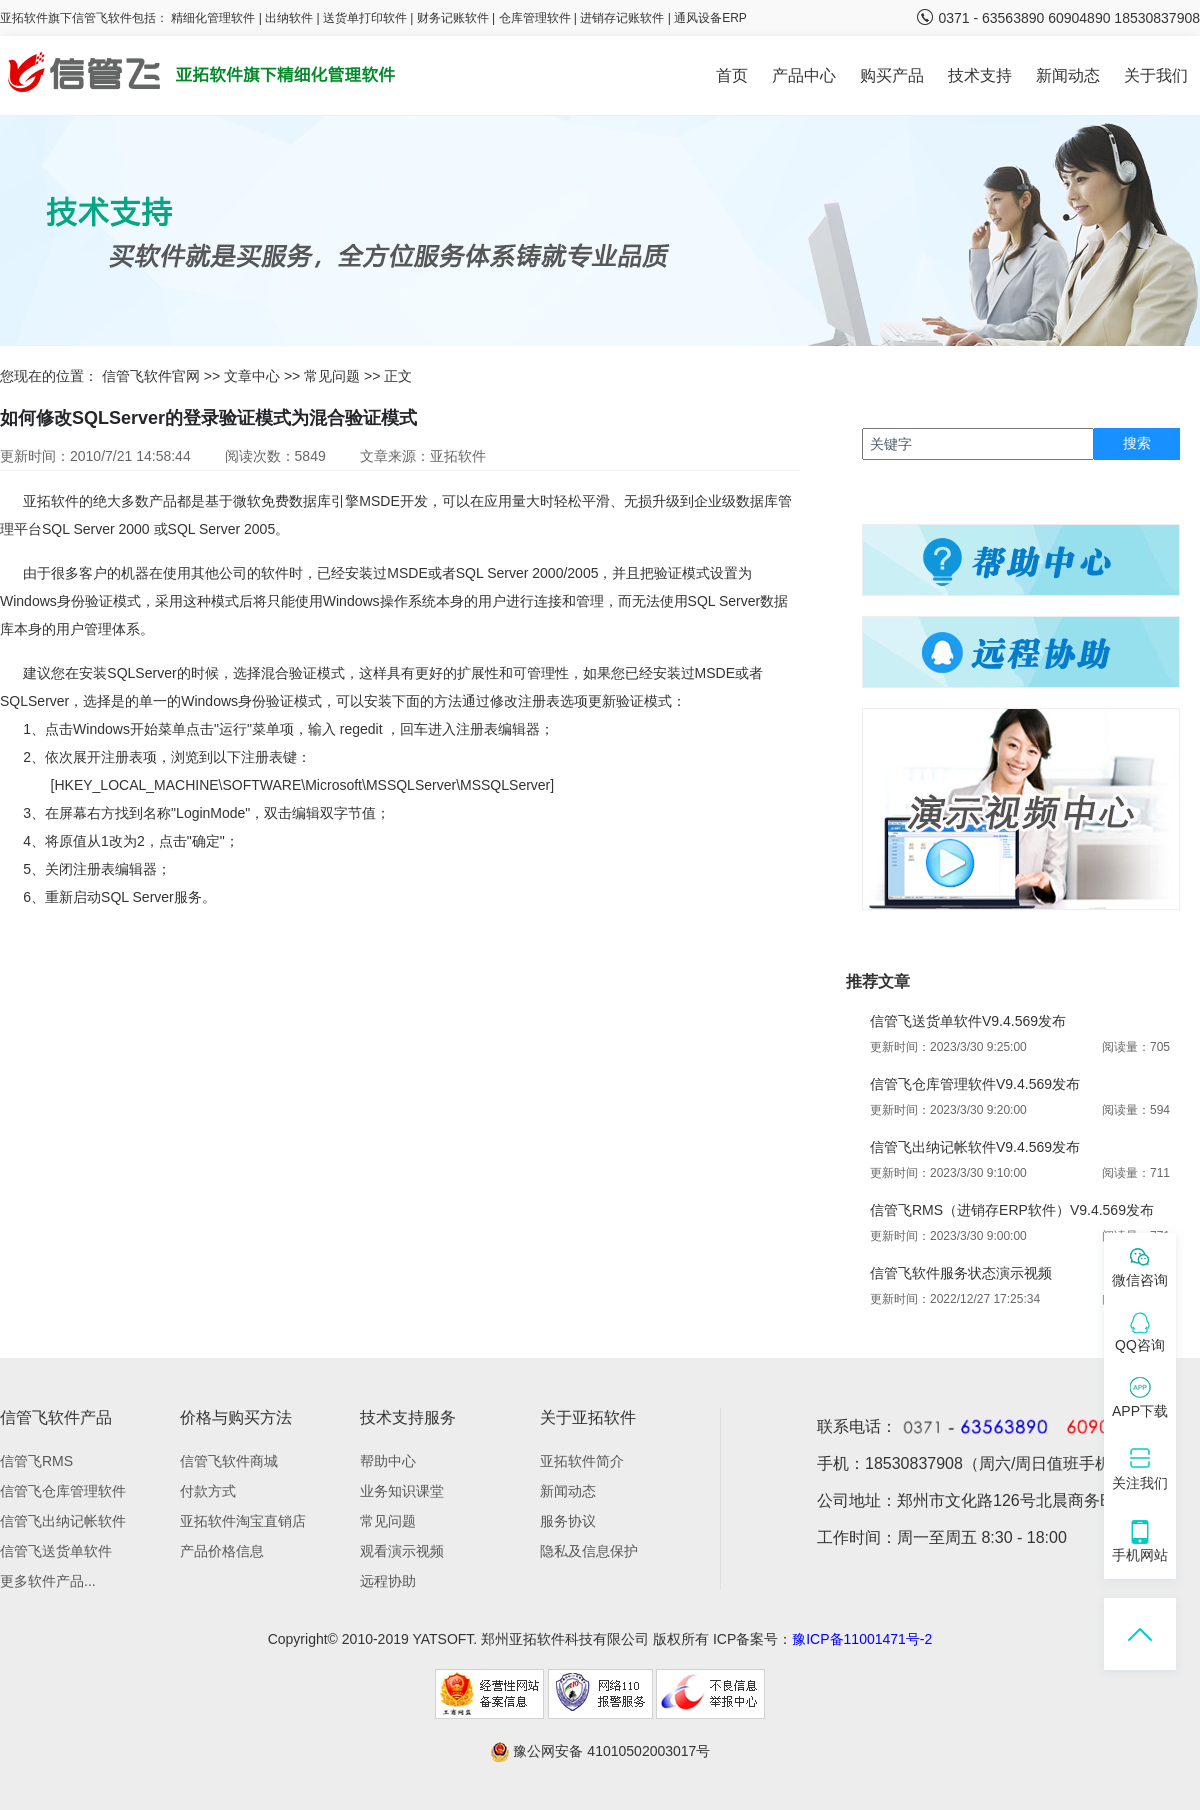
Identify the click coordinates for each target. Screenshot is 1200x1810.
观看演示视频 (402, 1551)
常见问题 (332, 376)
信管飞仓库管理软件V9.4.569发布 (975, 1084)
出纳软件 (289, 18)
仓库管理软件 (535, 18)
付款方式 (208, 1491)
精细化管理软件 (214, 18)
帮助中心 (388, 1461)
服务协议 (568, 1521)
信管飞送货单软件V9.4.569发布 (968, 1021)
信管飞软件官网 (151, 376)
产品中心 (804, 75)
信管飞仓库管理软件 (63, 1491)
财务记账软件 (453, 18)
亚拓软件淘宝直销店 (243, 1521)
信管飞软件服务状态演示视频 (961, 1273)
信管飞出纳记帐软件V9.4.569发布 (975, 1147)
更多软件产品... (48, 1581)
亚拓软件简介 (582, 1461)
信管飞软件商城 (229, 1461)
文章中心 (252, 376)
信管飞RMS (36, 1461)
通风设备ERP (710, 18)
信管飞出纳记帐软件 (63, 1521)
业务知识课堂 (402, 1491)
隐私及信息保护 (589, 1551)
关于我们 (1156, 75)
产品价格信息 (222, 1551)
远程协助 (388, 1581)
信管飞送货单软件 (56, 1551)
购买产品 (892, 75)
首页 (732, 75)
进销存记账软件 (622, 18)
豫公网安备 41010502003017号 (600, 1751)
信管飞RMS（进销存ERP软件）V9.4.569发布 (1012, 1210)
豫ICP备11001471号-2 (862, 1639)
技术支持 (980, 75)
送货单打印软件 (365, 18)
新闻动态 (1068, 75)
